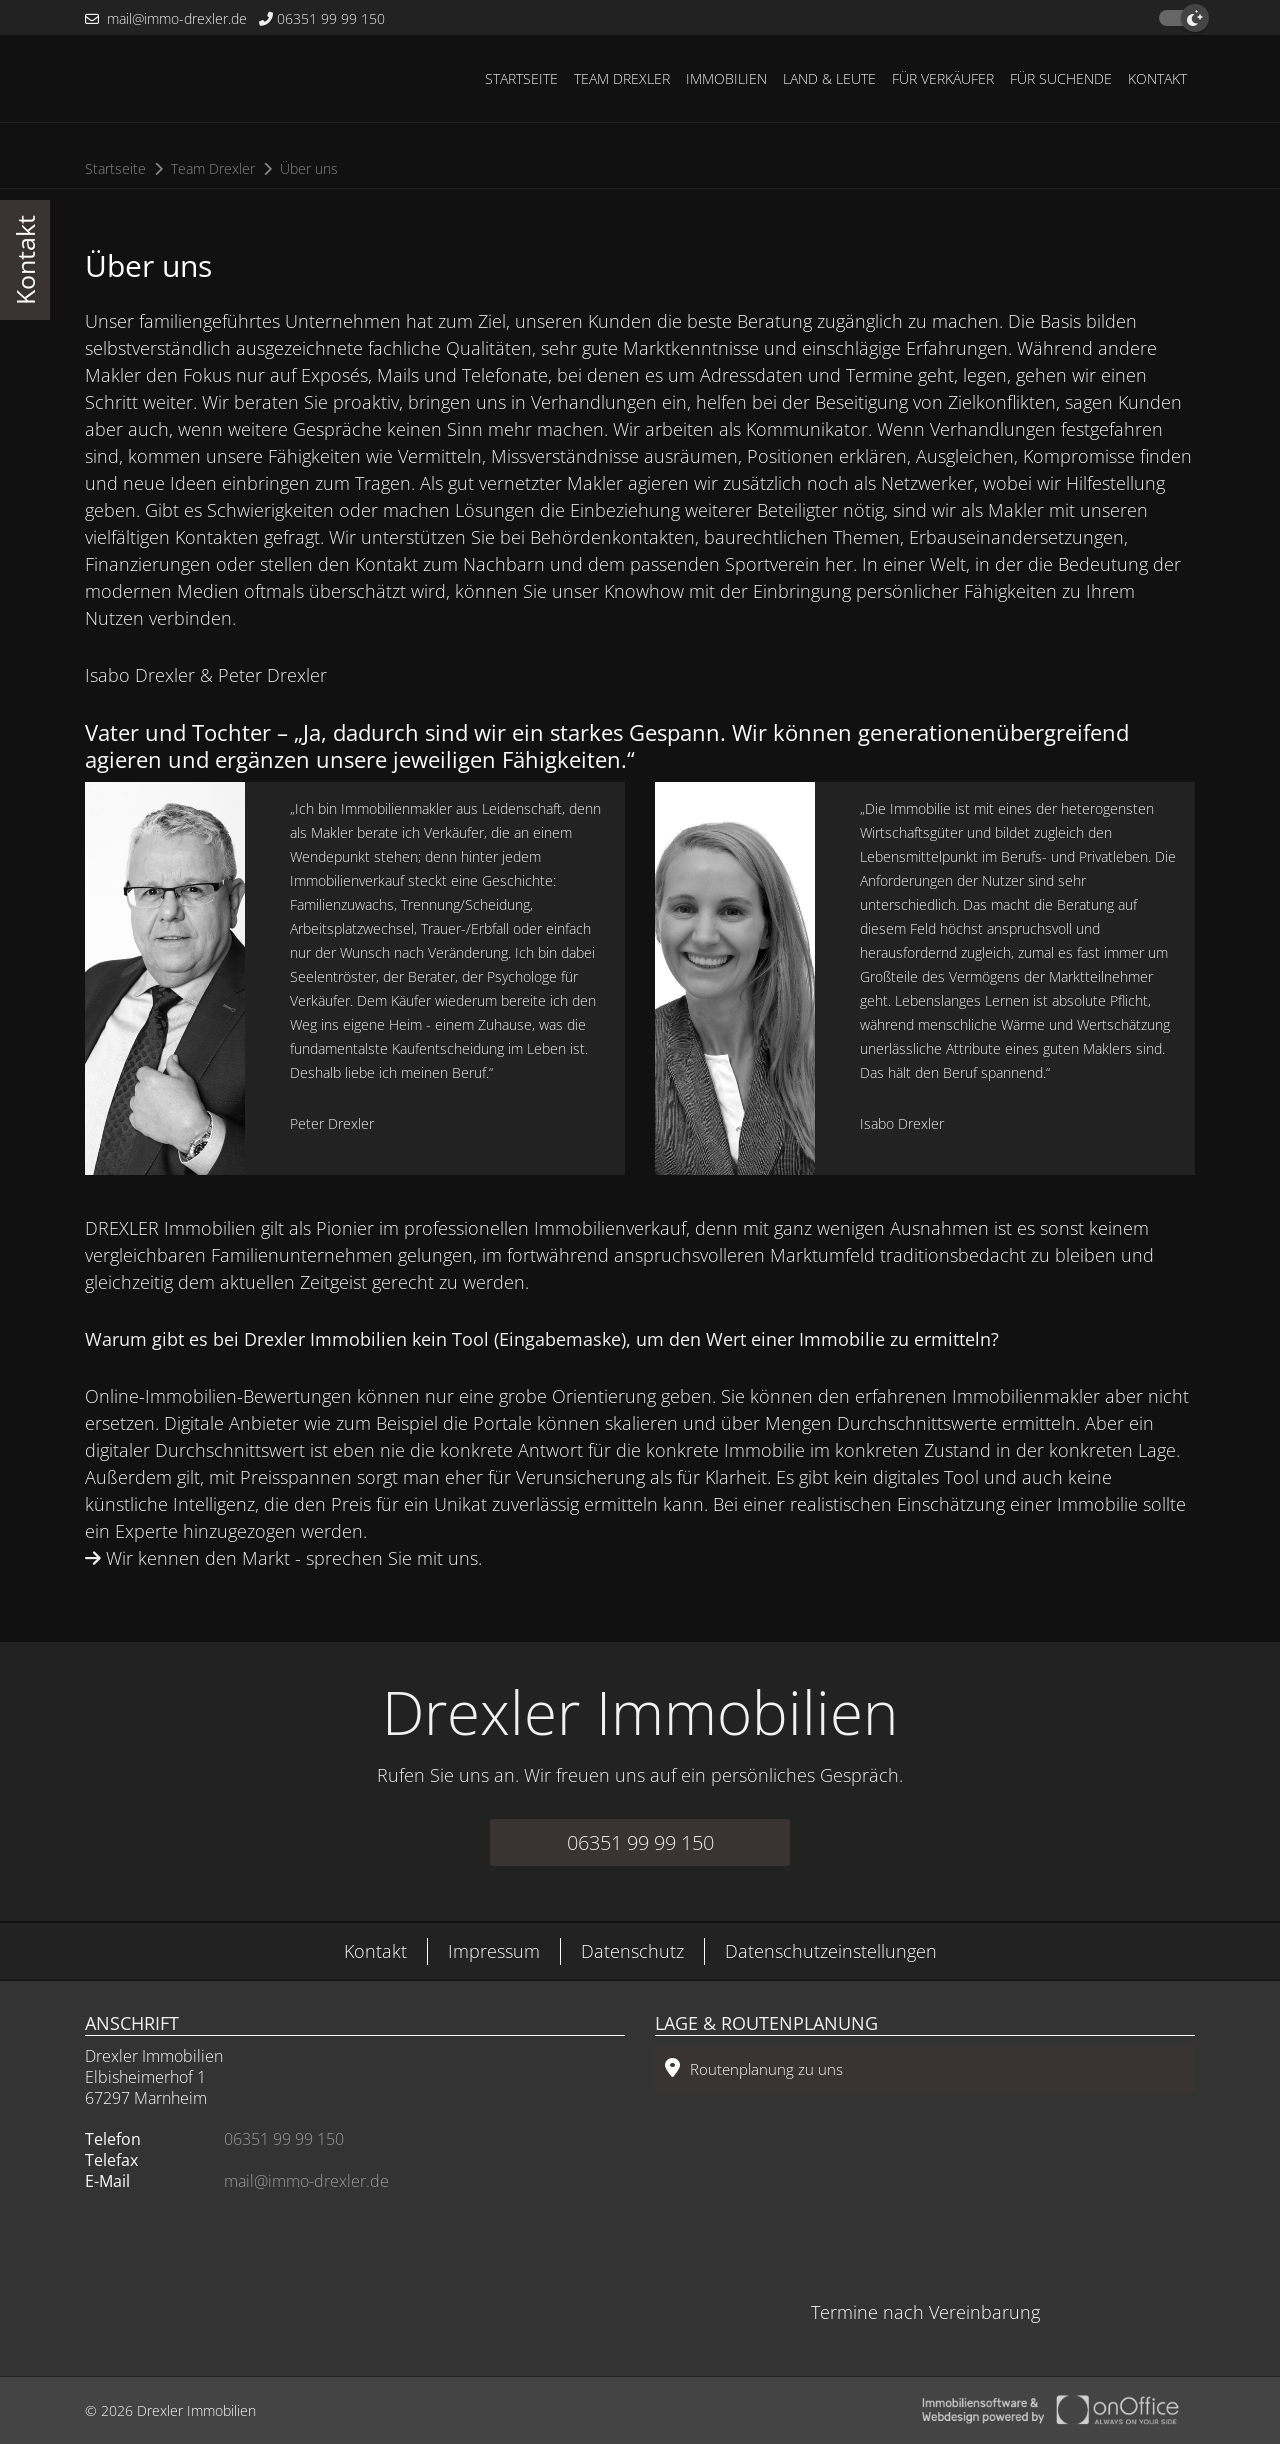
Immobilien (726, 78)
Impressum (494, 1951)
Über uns (309, 168)
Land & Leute (829, 78)
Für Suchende (1061, 78)
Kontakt (1157, 78)
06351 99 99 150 (322, 18)
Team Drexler (622, 78)
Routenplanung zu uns (754, 2068)
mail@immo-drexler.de (166, 18)
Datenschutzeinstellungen (831, 1951)
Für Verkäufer (943, 78)
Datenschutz (632, 1951)
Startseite (521, 78)
